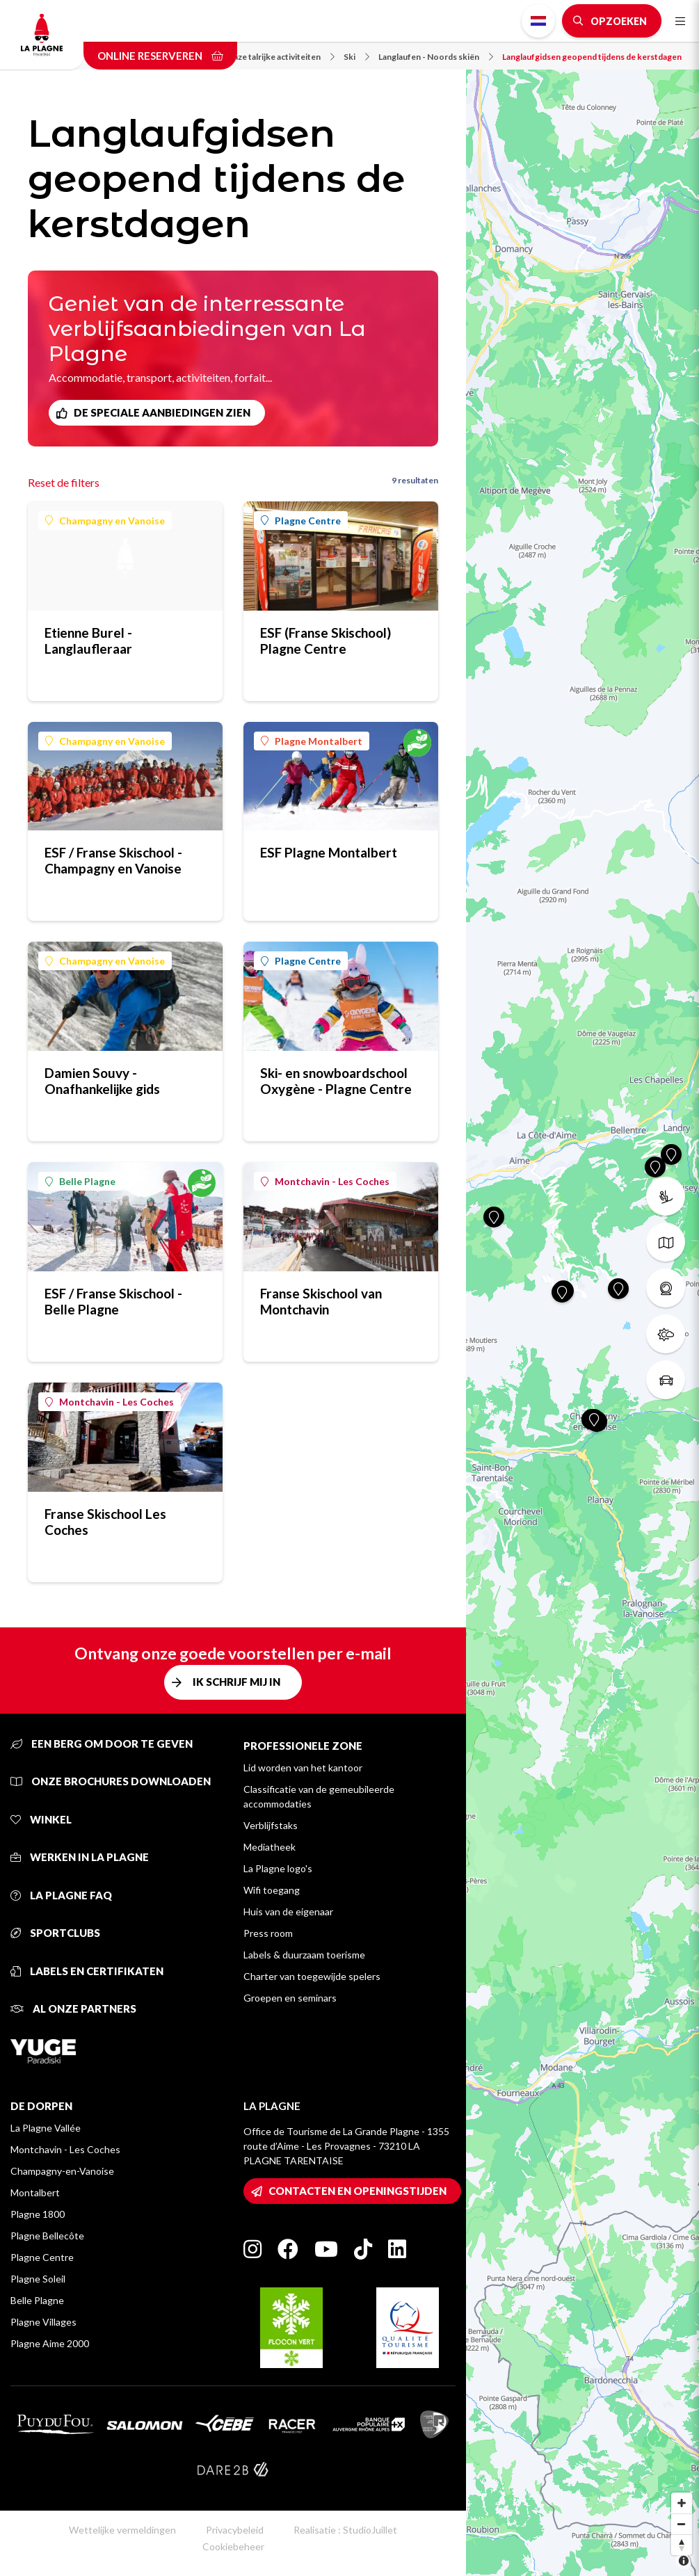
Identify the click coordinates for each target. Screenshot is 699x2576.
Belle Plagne (80, 1181)
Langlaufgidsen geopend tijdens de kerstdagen (592, 56)
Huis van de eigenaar (288, 1911)
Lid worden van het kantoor (302, 1767)
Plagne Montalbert (311, 741)
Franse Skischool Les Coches (105, 1522)
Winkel (41, 1819)
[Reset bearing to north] (681, 2544)
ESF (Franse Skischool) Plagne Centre (325, 641)
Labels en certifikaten (86, 1971)
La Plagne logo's (277, 1868)
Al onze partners (73, 2008)
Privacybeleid (235, 2530)
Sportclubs (55, 1932)
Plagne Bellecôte (47, 2235)
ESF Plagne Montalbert (328, 852)
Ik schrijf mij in (236, 1681)
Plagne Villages (43, 2322)
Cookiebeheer (233, 2546)
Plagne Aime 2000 (49, 2343)
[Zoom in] (681, 2503)
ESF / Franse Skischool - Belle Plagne (113, 1301)
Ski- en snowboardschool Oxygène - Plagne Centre (336, 1081)
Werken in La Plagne (79, 1857)
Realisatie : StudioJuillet (345, 2530)
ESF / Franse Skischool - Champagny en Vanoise (113, 860)
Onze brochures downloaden (110, 1781)
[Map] (582, 1288)
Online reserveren (160, 55)
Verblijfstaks (270, 1825)
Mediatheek (269, 1847)
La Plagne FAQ (61, 1895)
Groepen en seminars (290, 1998)
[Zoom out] (681, 2523)
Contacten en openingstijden (357, 2190)
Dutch (538, 21)
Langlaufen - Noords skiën (435, 56)
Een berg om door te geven (101, 1743)
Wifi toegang (271, 1890)
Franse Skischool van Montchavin (321, 1301)
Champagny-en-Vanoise (62, 2171)
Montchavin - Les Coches (325, 1181)
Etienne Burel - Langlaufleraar (88, 641)
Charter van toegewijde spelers (311, 1976)
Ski (356, 56)
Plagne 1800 (37, 2214)
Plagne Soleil (37, 2279)
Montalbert (35, 2192)
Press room (268, 1933)
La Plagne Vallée (45, 2128)
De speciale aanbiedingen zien (162, 412)
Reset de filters (63, 482)
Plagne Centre (301, 520)
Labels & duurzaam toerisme (304, 1955)
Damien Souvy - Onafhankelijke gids (102, 1081)
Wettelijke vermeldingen (122, 2530)
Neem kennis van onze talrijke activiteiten (248, 56)
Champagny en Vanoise (105, 520)
